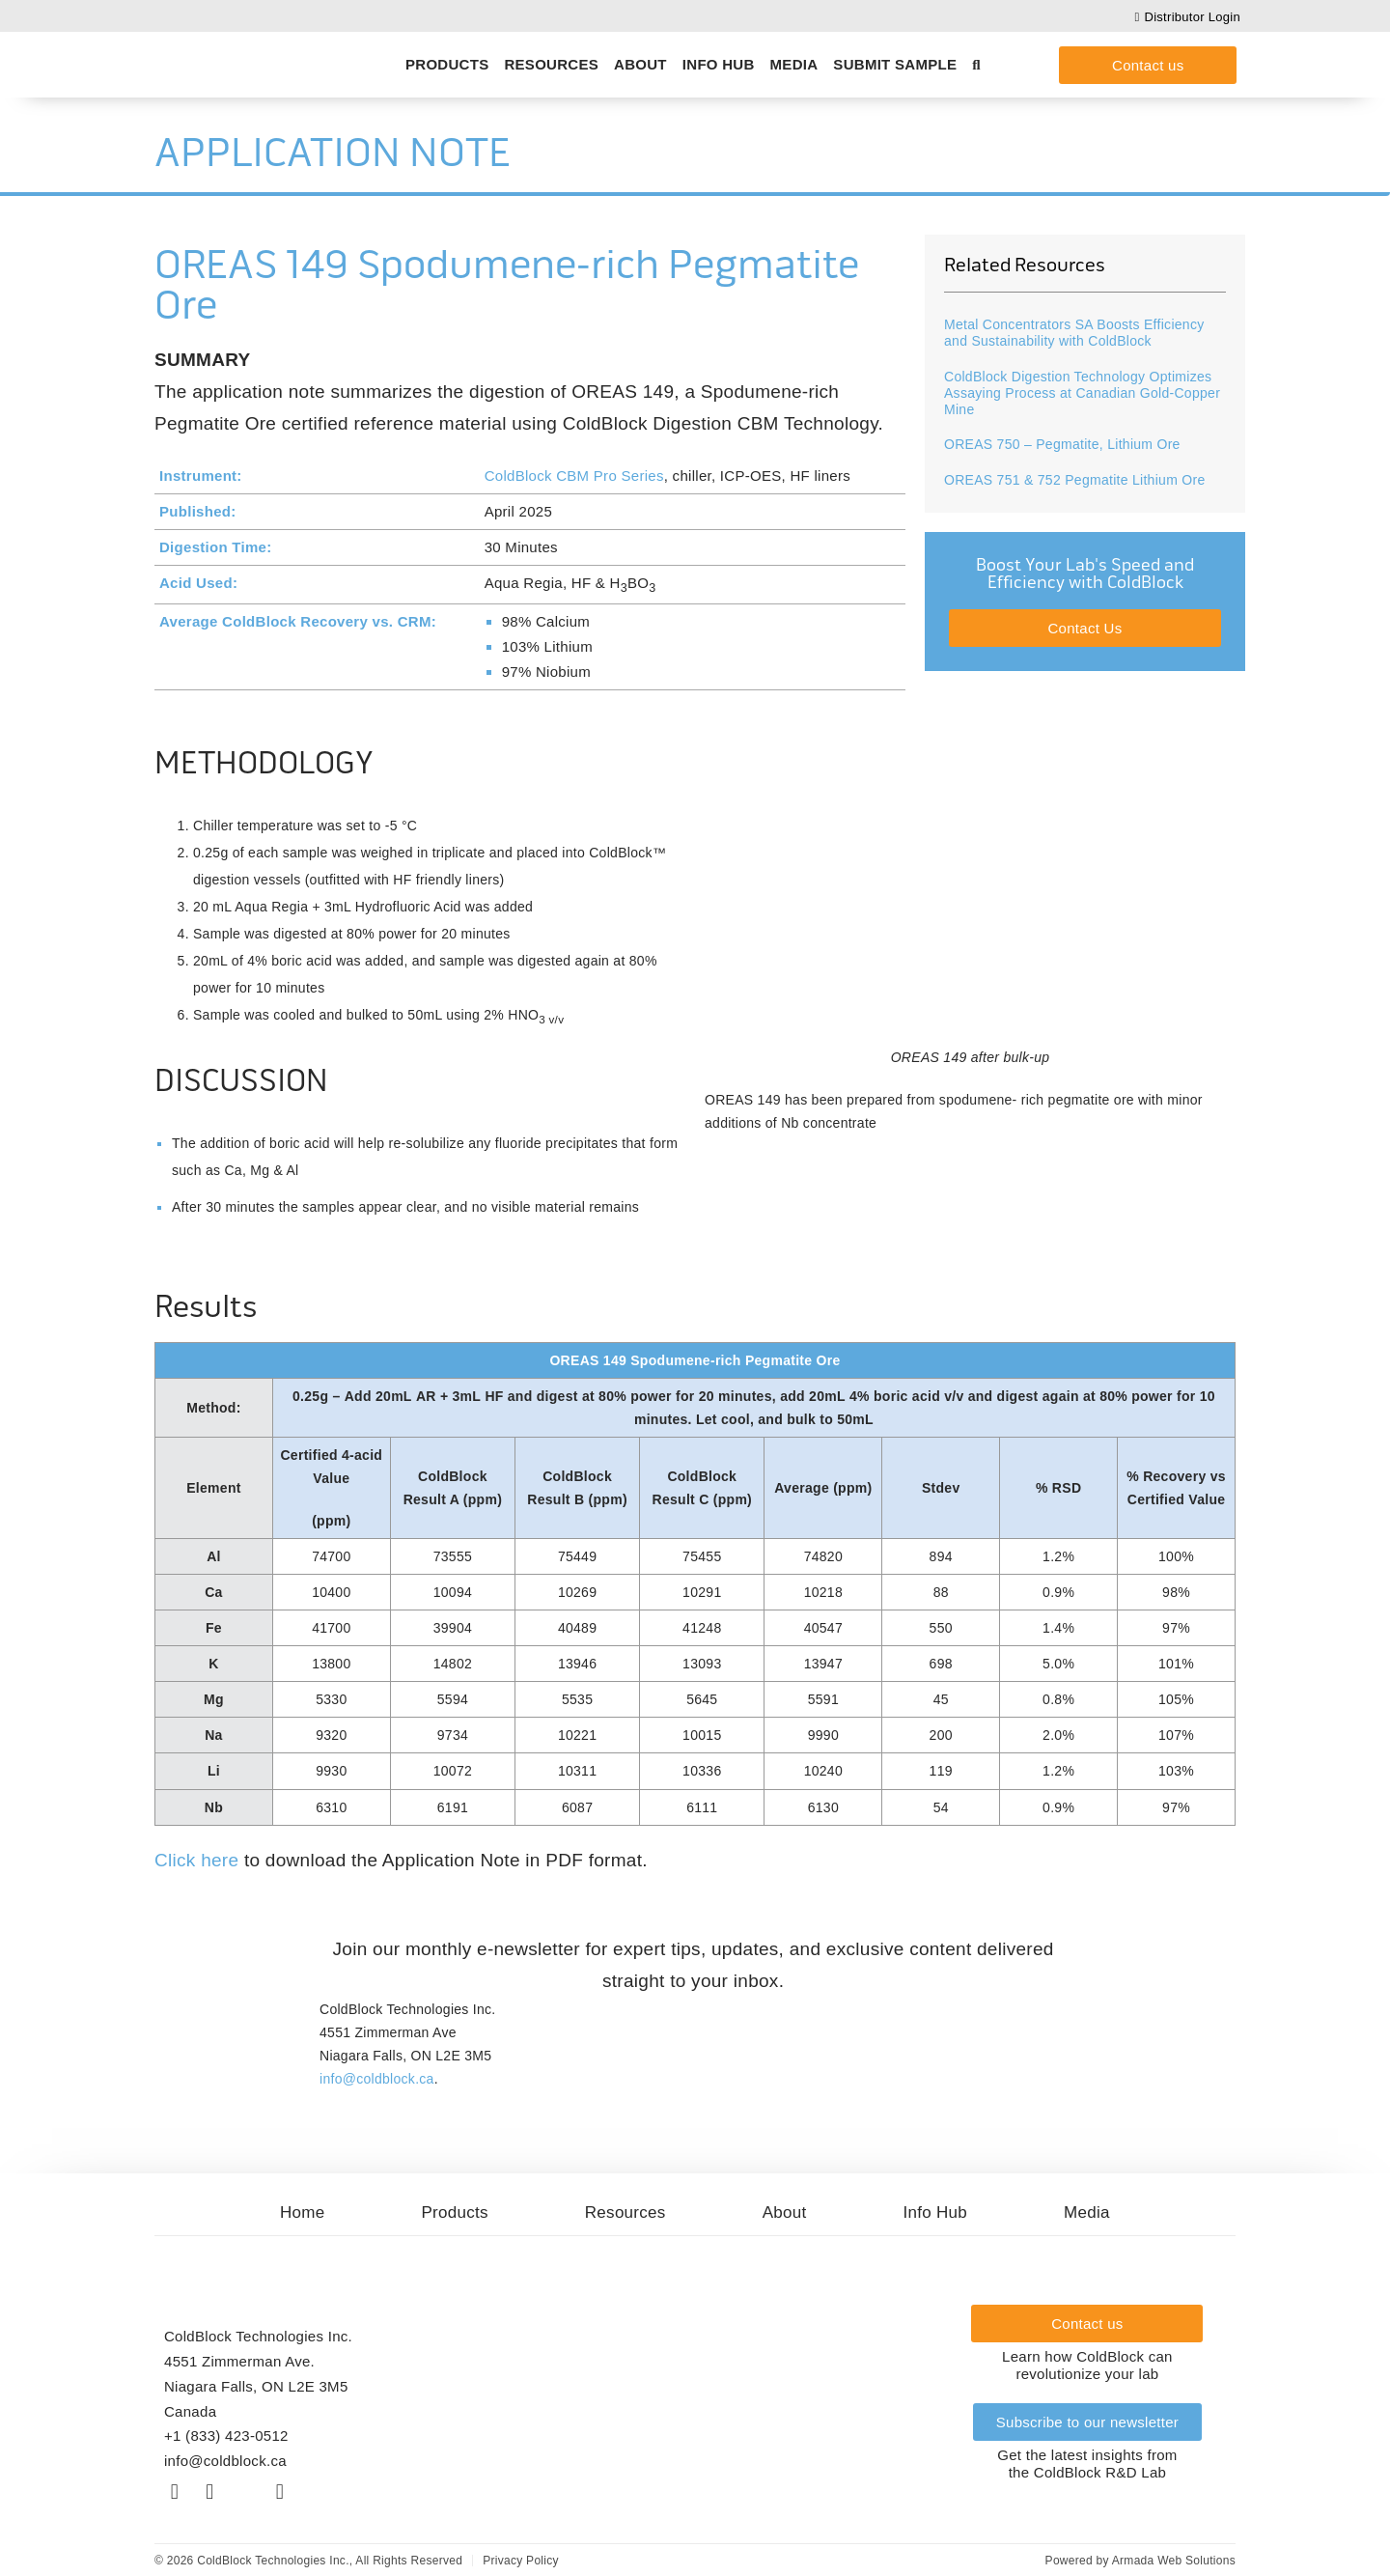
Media (794, 64)
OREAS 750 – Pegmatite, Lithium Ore (1062, 444)
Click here (196, 1860)
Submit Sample (895, 64)
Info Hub (718, 64)
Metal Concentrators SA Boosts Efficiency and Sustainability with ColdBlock (1074, 333)
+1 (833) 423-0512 (226, 2435)
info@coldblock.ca (377, 2078)
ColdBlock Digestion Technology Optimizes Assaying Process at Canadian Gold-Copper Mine (1082, 393)
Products (446, 64)
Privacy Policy (521, 2560)
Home (302, 2212)
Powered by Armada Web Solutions (1140, 2560)
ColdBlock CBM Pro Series (574, 475)
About (640, 64)
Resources (551, 64)
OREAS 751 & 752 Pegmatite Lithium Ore (1074, 480)
